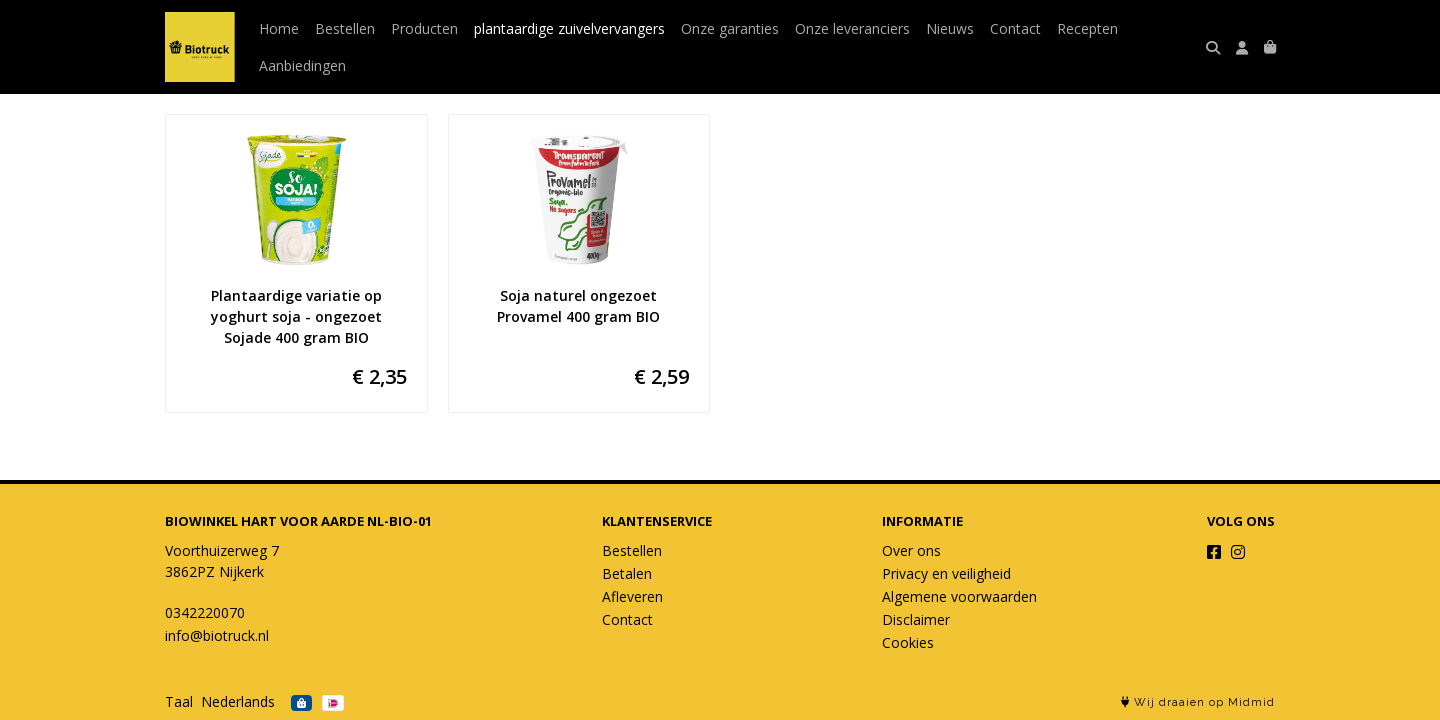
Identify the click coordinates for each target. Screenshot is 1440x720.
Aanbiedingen (302, 65)
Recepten (1087, 28)
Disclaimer (916, 619)
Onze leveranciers (852, 28)
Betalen (627, 573)
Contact (1015, 28)
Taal (179, 701)
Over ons (911, 550)
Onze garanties (730, 28)
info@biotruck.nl (217, 635)
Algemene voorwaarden (959, 596)
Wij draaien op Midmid (1198, 702)
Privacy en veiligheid (946, 573)
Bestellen (345, 28)
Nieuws (950, 28)
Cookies (908, 642)
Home (279, 28)
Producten (424, 28)
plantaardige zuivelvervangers (569, 28)
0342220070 (205, 612)
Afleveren (632, 596)
